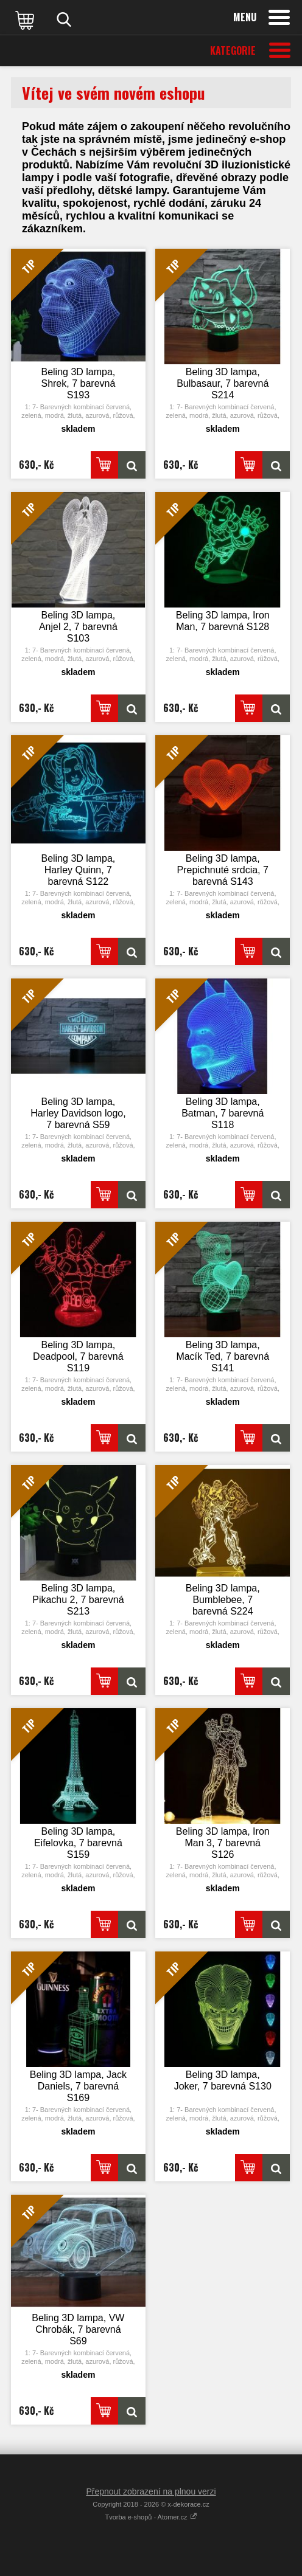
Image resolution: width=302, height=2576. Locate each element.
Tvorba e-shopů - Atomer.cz (151, 2517)
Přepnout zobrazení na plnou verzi (151, 2491)
